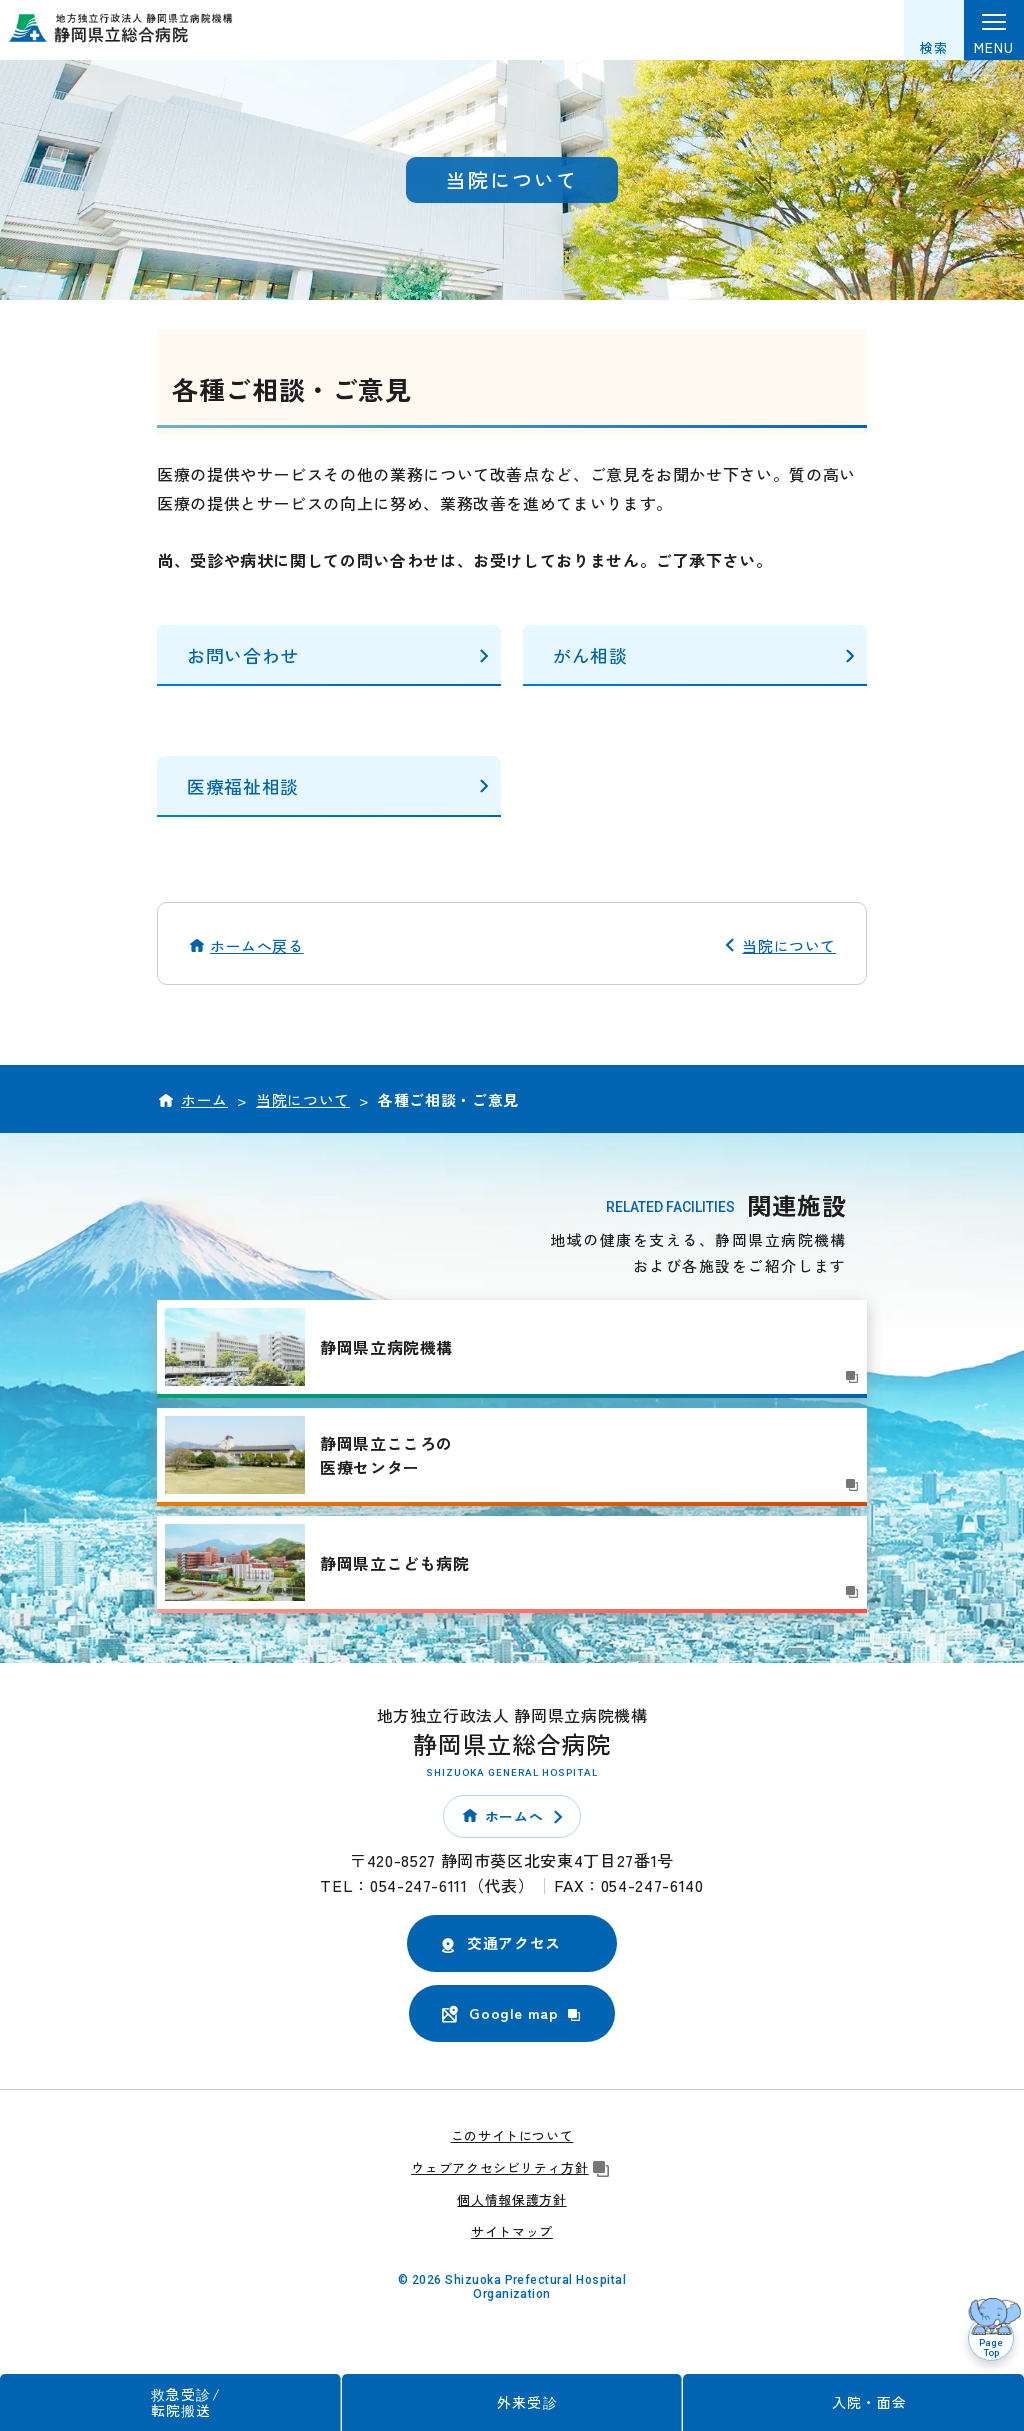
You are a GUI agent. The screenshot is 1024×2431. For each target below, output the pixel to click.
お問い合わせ (243, 655)
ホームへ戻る (257, 945)
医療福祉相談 (243, 786)
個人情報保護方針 (511, 2199)
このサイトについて (512, 2135)
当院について (789, 945)
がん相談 (590, 655)
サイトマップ (512, 2231)
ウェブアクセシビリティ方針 (511, 2167)
